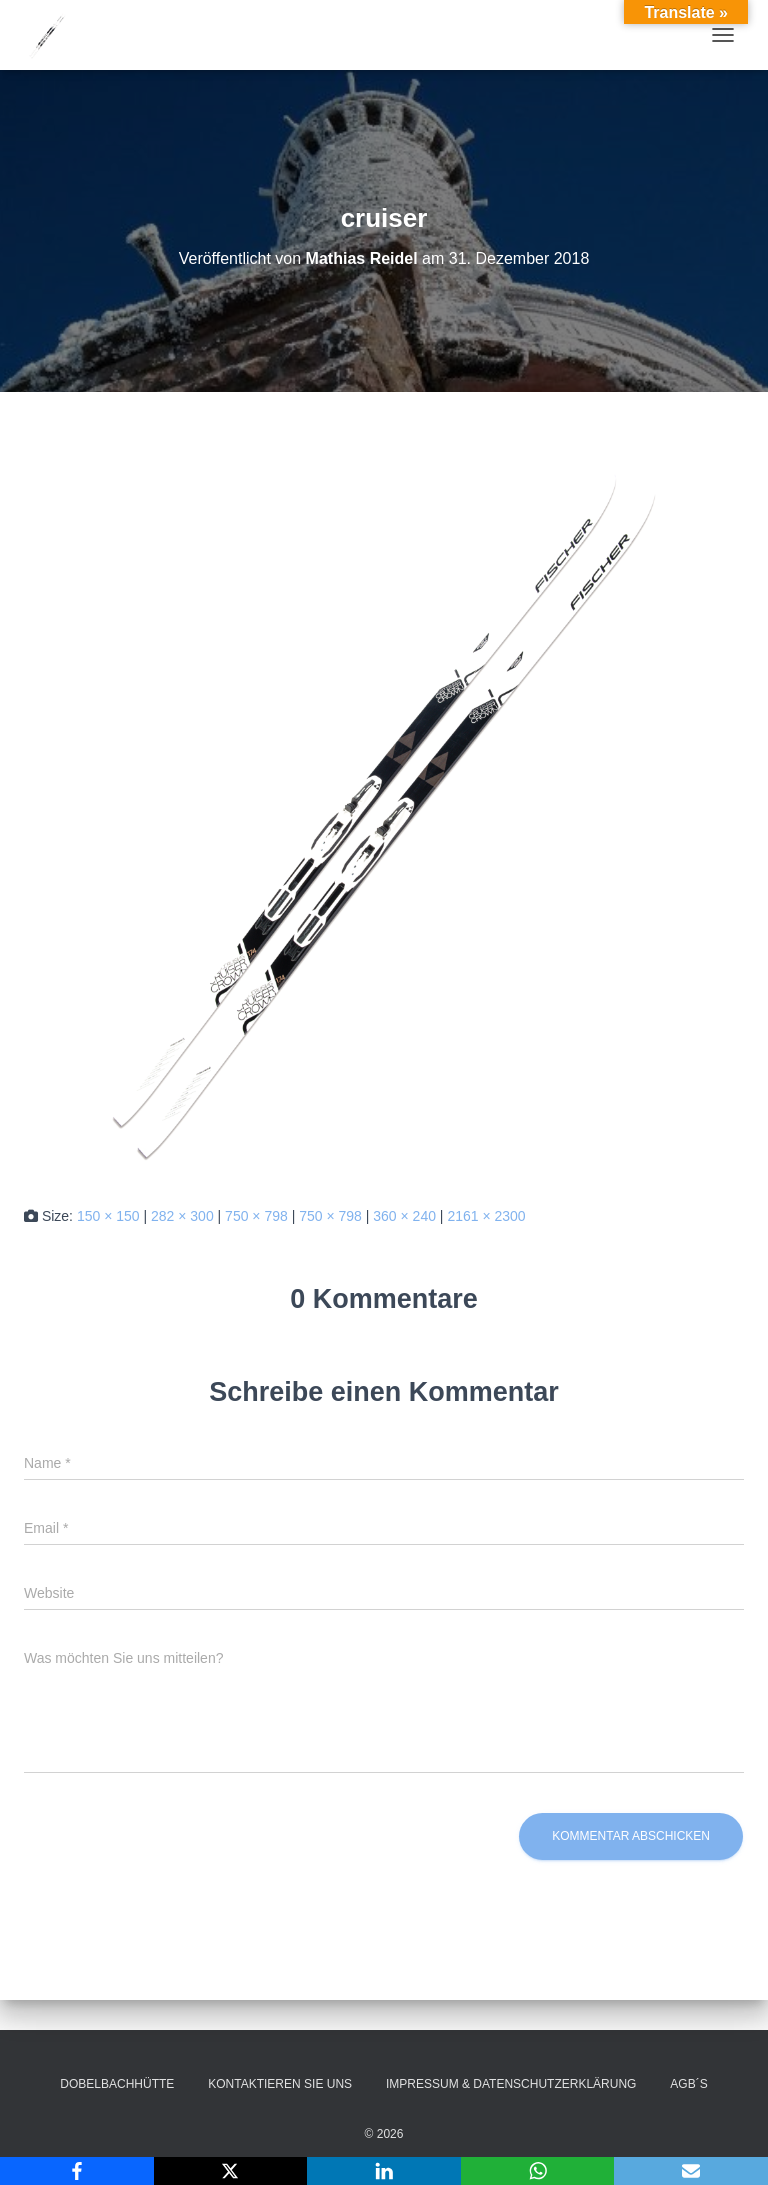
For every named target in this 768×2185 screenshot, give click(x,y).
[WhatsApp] (538, 2171)
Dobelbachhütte (117, 2084)
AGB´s (688, 2084)
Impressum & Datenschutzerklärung (511, 2084)
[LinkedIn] (384, 2171)
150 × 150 (108, 1216)
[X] (231, 2171)
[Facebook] (77, 2171)
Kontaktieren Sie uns (280, 2084)
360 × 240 (404, 1216)
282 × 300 (182, 1216)
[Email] (691, 2171)
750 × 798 (256, 1216)
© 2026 (384, 2134)
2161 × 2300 (486, 1216)
